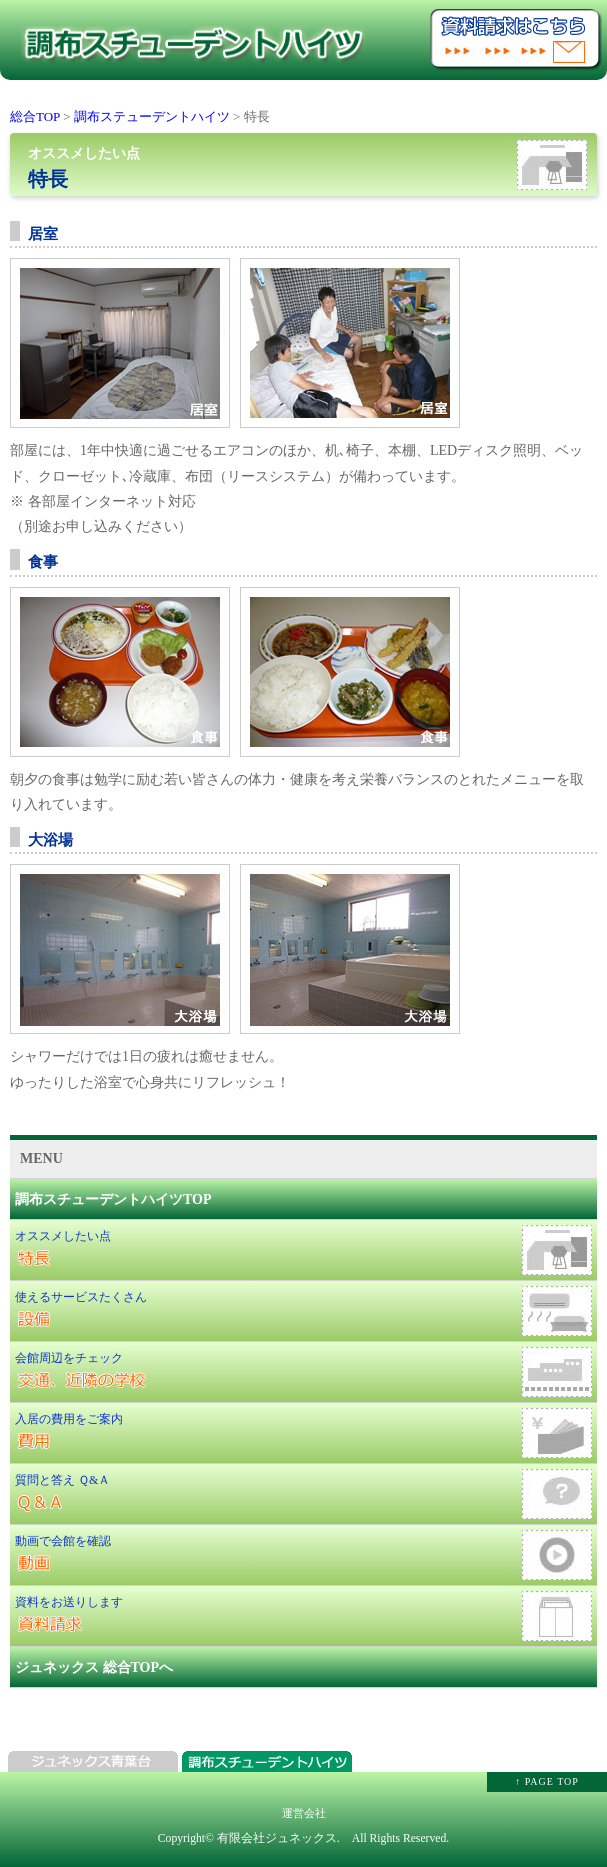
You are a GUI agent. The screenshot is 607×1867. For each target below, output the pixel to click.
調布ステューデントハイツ (152, 116)
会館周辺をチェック (303, 1372)
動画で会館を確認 (303, 1555)
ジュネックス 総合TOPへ (94, 1667)
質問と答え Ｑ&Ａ (303, 1494)
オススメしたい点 (303, 1250)
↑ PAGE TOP (547, 1781)
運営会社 (304, 1813)
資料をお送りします (303, 1616)
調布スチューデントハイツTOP (113, 1199)
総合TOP (35, 116)
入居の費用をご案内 (303, 1433)
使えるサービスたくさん (303, 1311)
